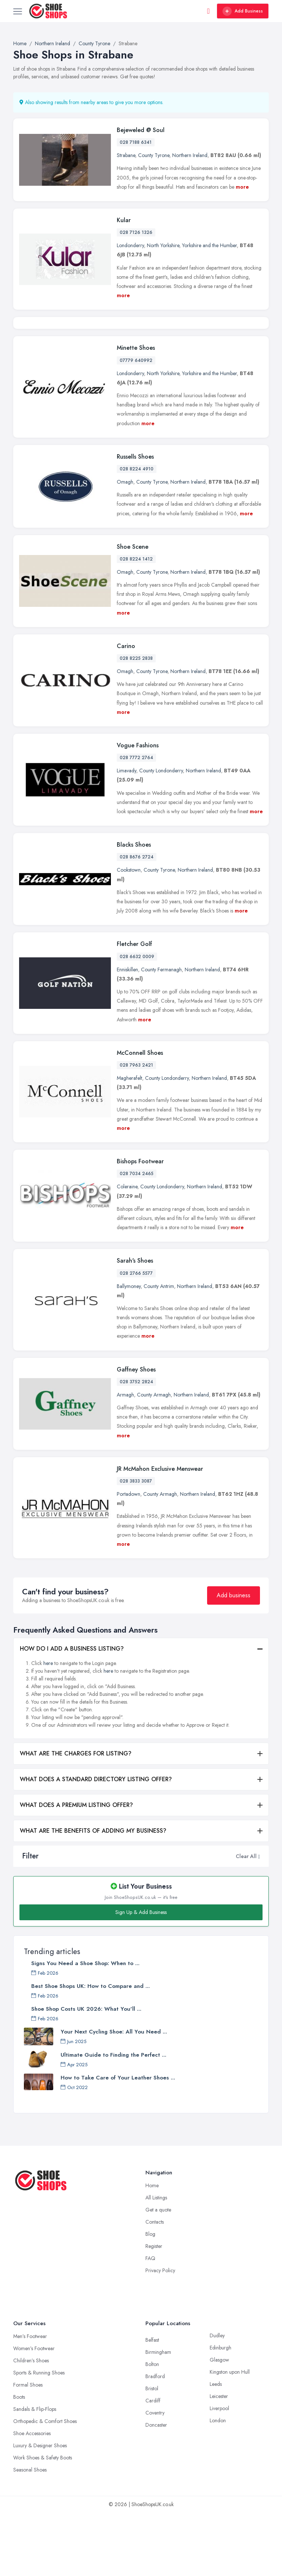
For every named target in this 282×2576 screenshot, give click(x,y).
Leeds (216, 2447)
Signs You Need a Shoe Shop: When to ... (85, 2027)
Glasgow (219, 2423)
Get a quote (158, 2273)
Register (153, 2309)
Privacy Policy (160, 2334)
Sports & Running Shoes (39, 2436)
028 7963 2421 (136, 1128)
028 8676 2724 (136, 920)
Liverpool (219, 2472)
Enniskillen (127, 1032)
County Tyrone (153, 155)
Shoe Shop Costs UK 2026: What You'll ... (86, 2072)
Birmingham (158, 2415)
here (48, 1726)
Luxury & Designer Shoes (40, 2509)
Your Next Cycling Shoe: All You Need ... (114, 2095)
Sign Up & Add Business (141, 1975)
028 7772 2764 (136, 821)
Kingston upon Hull (230, 2435)
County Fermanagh (161, 1032)
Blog (150, 2297)
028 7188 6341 (136, 142)
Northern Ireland (189, 155)
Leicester (219, 2459)
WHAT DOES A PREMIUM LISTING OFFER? (76, 1868)
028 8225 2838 (136, 722)
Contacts (154, 2285)
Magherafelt (129, 1141)
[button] (259, 1919)
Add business (233, 1659)
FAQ (150, 2322)
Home (152, 2249)
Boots (19, 2460)
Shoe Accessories (32, 2497)
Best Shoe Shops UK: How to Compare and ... (90, 2050)
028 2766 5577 (136, 1336)
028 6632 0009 (137, 1020)
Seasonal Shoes (30, 2533)
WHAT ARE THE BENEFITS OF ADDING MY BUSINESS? (93, 1894)
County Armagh (154, 1458)
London (218, 2484)
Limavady (126, 834)
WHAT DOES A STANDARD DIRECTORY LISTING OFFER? (96, 1843)
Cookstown (129, 933)
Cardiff (152, 2464)
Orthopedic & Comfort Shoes (45, 2484)
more (242, 187)
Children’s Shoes (31, 2424)
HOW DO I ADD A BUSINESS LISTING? (72, 1712)
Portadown (128, 1557)
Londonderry (130, 245)
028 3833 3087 (136, 1544)
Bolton (152, 2427)
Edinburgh (220, 2411)
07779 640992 (136, 423)
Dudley (217, 2399)
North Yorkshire (163, 245)
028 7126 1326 (136, 232)
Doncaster (156, 2488)
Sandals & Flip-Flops (34, 2472)
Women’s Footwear (34, 2412)
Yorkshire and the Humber (209, 245)
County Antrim (159, 1349)
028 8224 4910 (136, 532)
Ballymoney (129, 1349)
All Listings (156, 2261)
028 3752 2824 (136, 1445)
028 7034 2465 (136, 1237)
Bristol (151, 2452)
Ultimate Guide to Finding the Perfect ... (113, 2118)
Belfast (152, 2403)
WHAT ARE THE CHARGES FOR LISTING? (75, 1817)
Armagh (125, 1458)
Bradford (155, 2440)
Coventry (154, 2476)
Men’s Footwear (30, 2400)
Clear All (246, 1919)
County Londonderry (161, 834)
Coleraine (127, 1250)
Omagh (125, 545)
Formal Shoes (28, 2448)
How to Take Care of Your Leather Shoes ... (118, 2141)
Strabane (126, 155)
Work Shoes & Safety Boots (42, 2521)
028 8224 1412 (136, 622)
